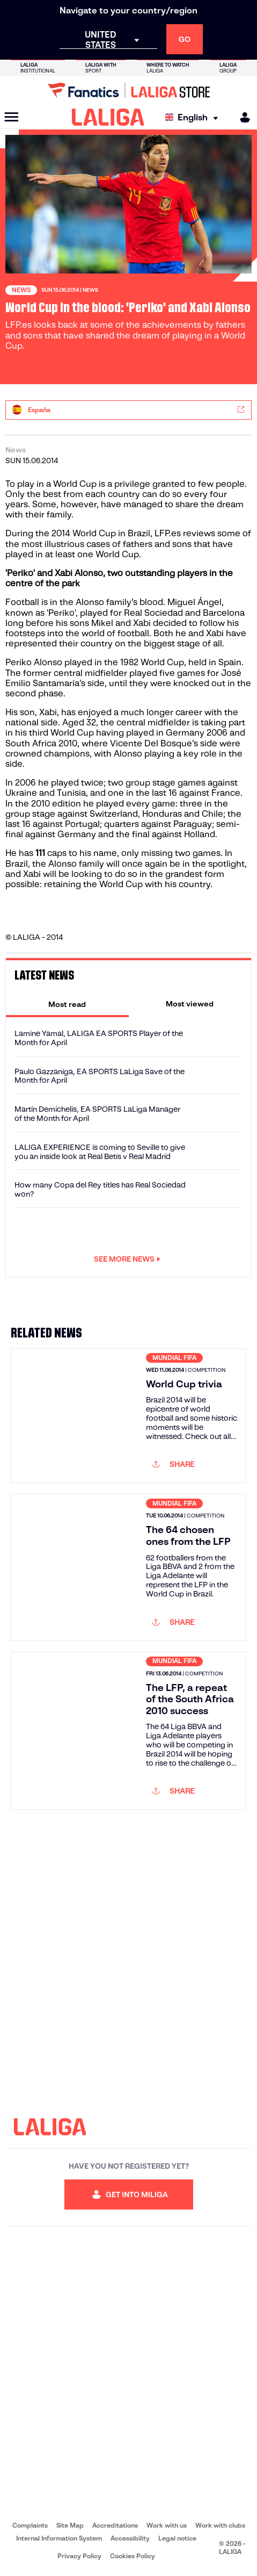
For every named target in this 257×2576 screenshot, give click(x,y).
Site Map (70, 2525)
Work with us (166, 2525)
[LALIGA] (108, 117)
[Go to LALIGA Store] (128, 90)
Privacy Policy (79, 2555)
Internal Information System (59, 2538)
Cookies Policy (132, 2555)
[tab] (67, 1003)
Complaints (30, 2525)
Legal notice (177, 2538)
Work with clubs (220, 2525)
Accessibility (130, 2538)
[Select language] (194, 117)
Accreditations (115, 2525)
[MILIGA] (241, 117)
